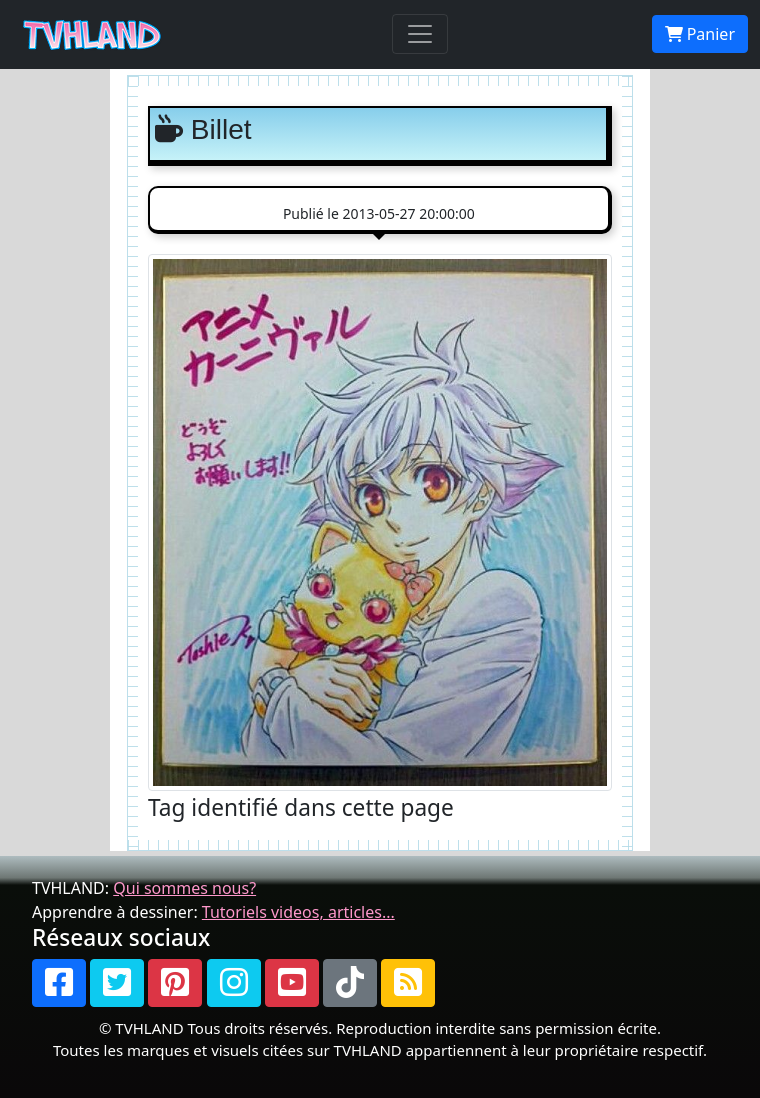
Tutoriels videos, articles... (298, 912)
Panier (700, 34)
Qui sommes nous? (184, 888)
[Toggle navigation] (420, 34)
